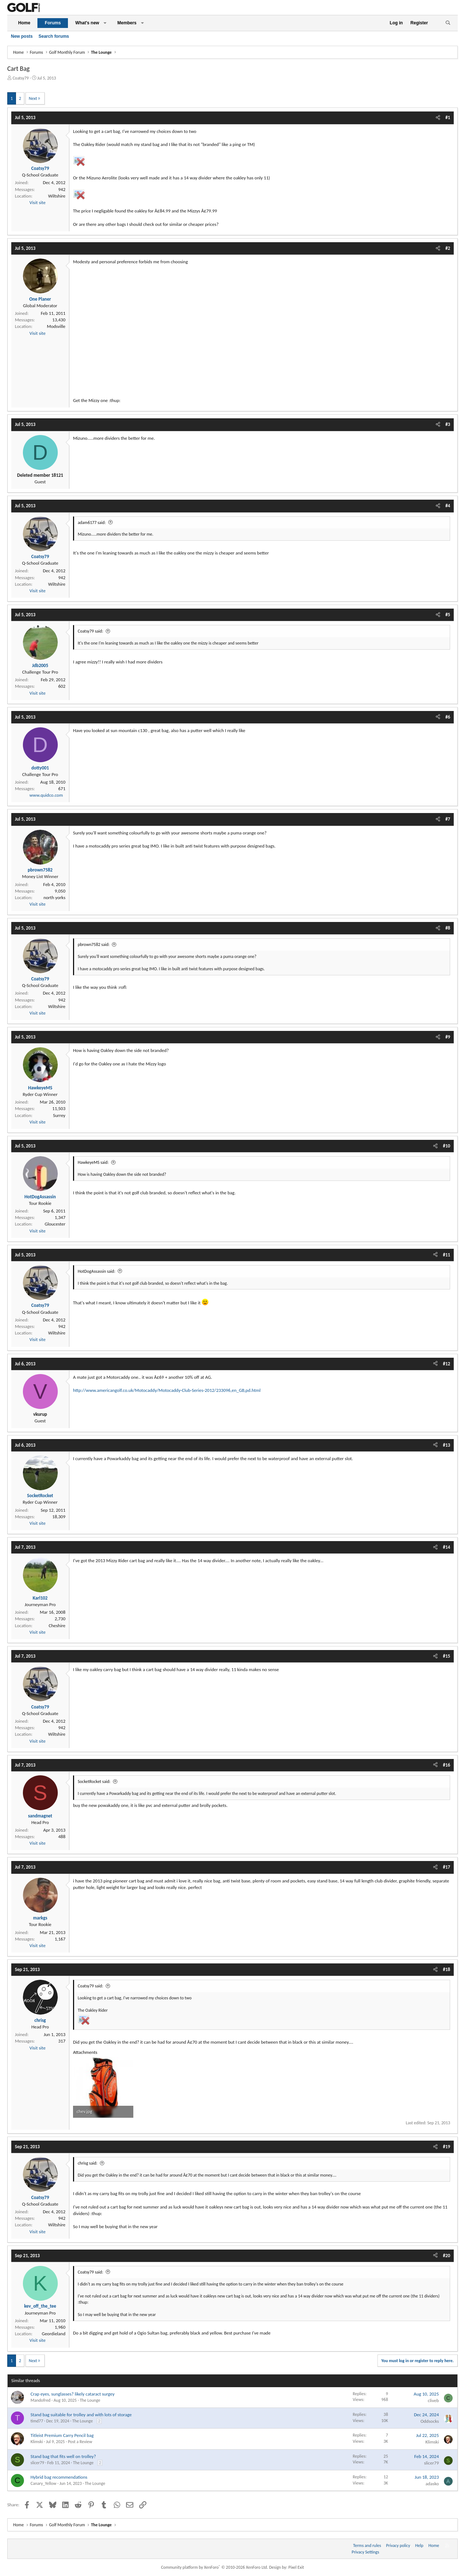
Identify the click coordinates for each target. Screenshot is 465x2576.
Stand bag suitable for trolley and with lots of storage (81, 2414)
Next (33, 98)
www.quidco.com (46, 795)
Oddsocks (429, 2421)
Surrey (59, 1115)
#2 (447, 248)
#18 (446, 1969)
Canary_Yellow (43, 2483)
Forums (53, 22)
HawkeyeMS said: (93, 1162)
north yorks (54, 897)
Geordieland (53, 2333)
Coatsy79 (21, 78)
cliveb (433, 2400)
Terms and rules (367, 2545)
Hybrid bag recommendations (59, 2477)
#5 (447, 614)
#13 (446, 1445)
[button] (105, 23)
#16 (446, 1765)
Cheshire (57, 1625)
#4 (447, 505)
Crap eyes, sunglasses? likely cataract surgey (72, 2394)
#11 (446, 1254)
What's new (87, 22)
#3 (447, 424)
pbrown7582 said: (94, 944)
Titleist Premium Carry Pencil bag (62, 2435)
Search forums (54, 36)
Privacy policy (398, 2545)
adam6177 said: (92, 522)
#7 (447, 819)
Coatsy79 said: (90, 631)
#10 (446, 1146)
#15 (446, 1656)
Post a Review (80, 2441)
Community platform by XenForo (214, 2567)
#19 (446, 2146)
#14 (446, 1547)
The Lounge (90, 2400)
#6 (447, 717)
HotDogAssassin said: (96, 1271)
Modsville (56, 326)
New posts (22, 36)
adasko (432, 2483)
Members (127, 22)
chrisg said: (87, 2163)
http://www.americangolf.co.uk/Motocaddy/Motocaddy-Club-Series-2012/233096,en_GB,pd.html (166, 1390)
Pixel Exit (296, 2567)
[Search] (447, 23)
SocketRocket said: (94, 1781)
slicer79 (37, 2462)
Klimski (37, 2441)
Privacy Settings (365, 2552)
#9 (447, 1037)
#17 (446, 1867)
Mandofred (40, 2400)
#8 (447, 928)
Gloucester (55, 1224)
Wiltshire (56, 196)
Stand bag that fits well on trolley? (63, 2456)
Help (419, 2545)
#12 (446, 1363)
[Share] (438, 117)
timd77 (37, 2420)
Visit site (37, 202)
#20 (446, 2255)
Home (24, 22)
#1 (447, 117)
